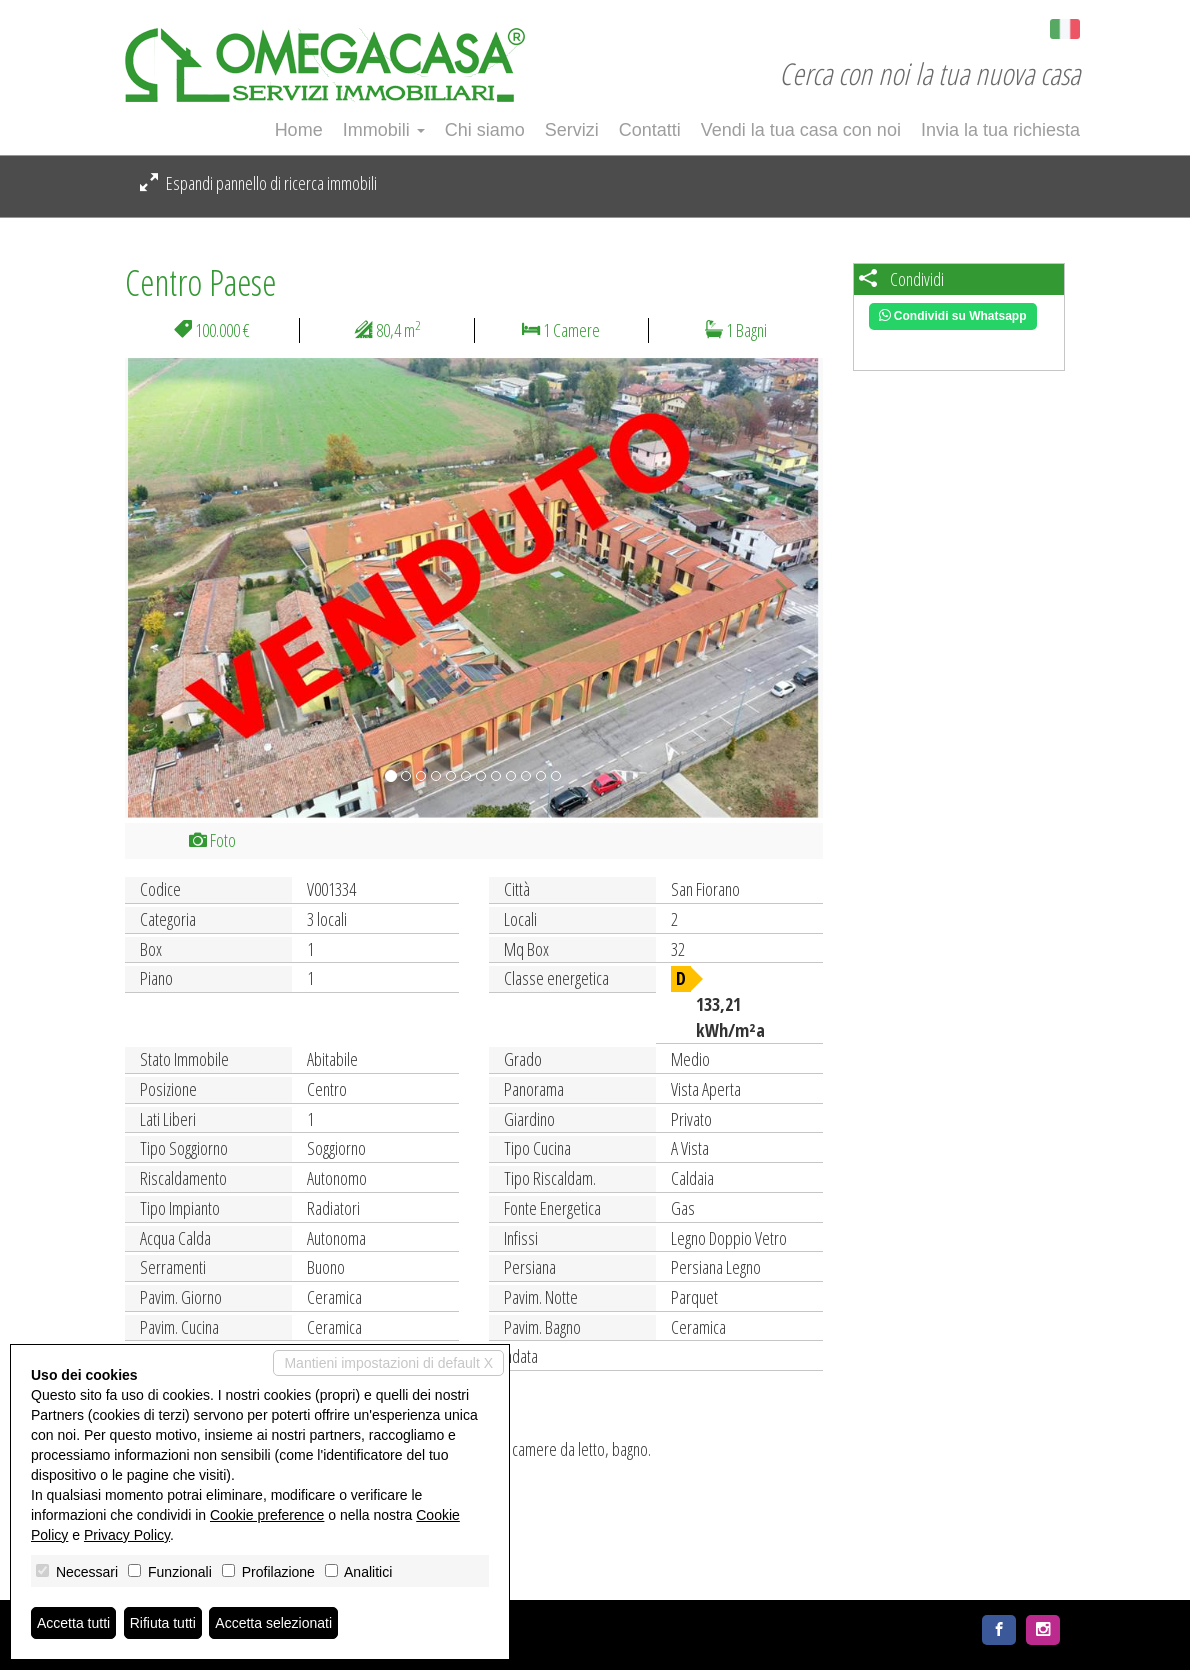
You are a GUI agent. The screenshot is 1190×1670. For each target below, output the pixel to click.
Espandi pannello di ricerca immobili (258, 183)
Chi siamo (485, 130)
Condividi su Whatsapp (953, 316)
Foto (212, 840)
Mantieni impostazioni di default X (388, 1363)
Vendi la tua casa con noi (801, 130)
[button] (177, 588)
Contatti (650, 130)
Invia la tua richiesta (1000, 130)
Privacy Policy (127, 1535)
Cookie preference (267, 1515)
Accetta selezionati (273, 1623)
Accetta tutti (73, 1623)
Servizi (572, 130)
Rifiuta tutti (163, 1623)
